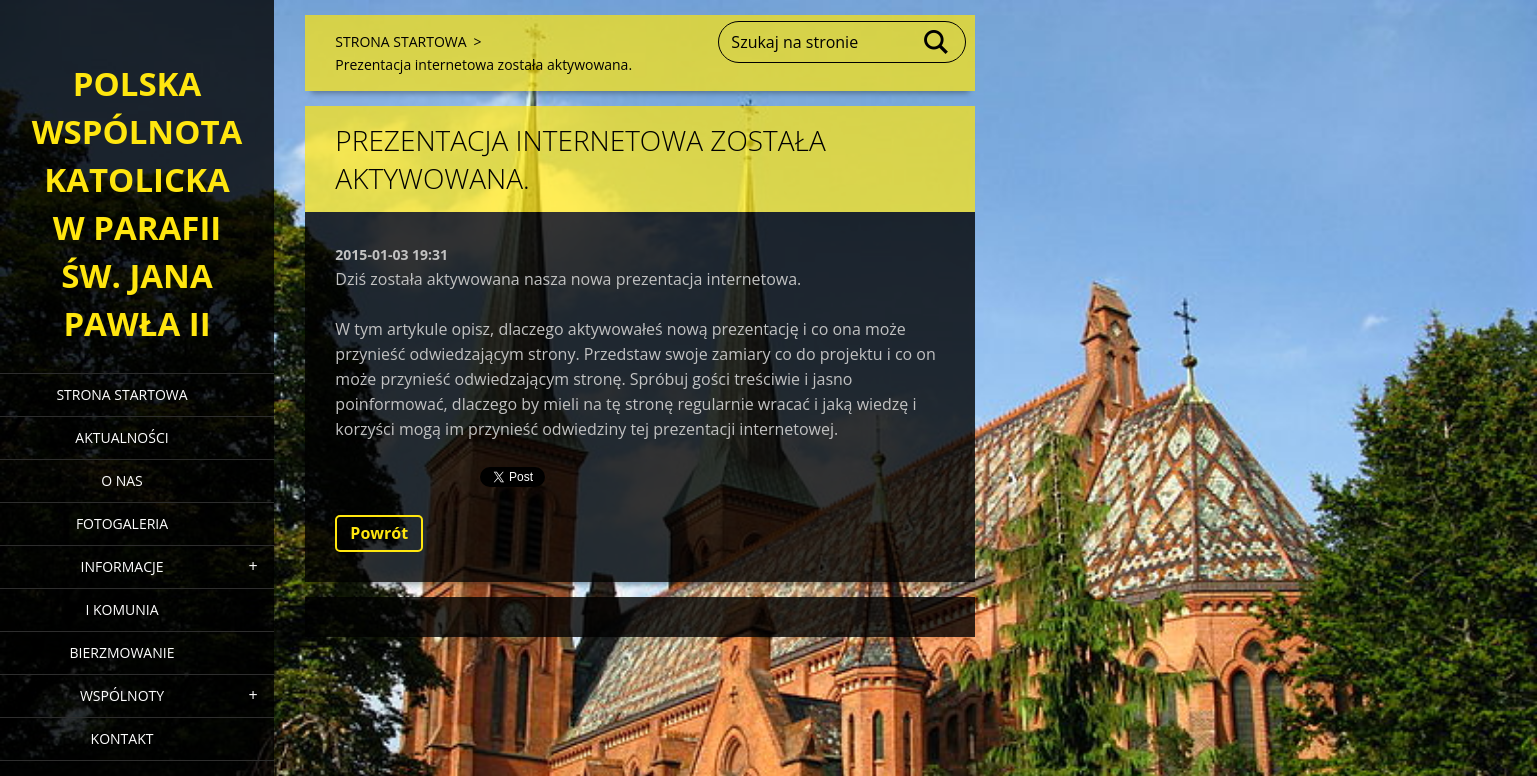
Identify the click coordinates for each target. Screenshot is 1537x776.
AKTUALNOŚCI (121, 437)
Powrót (379, 533)
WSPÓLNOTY (122, 695)
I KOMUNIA (121, 609)
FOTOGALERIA (122, 523)
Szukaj (937, 42)
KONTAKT (122, 738)
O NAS (122, 480)
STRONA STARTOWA (121, 394)
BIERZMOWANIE (122, 652)
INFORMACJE (121, 566)
